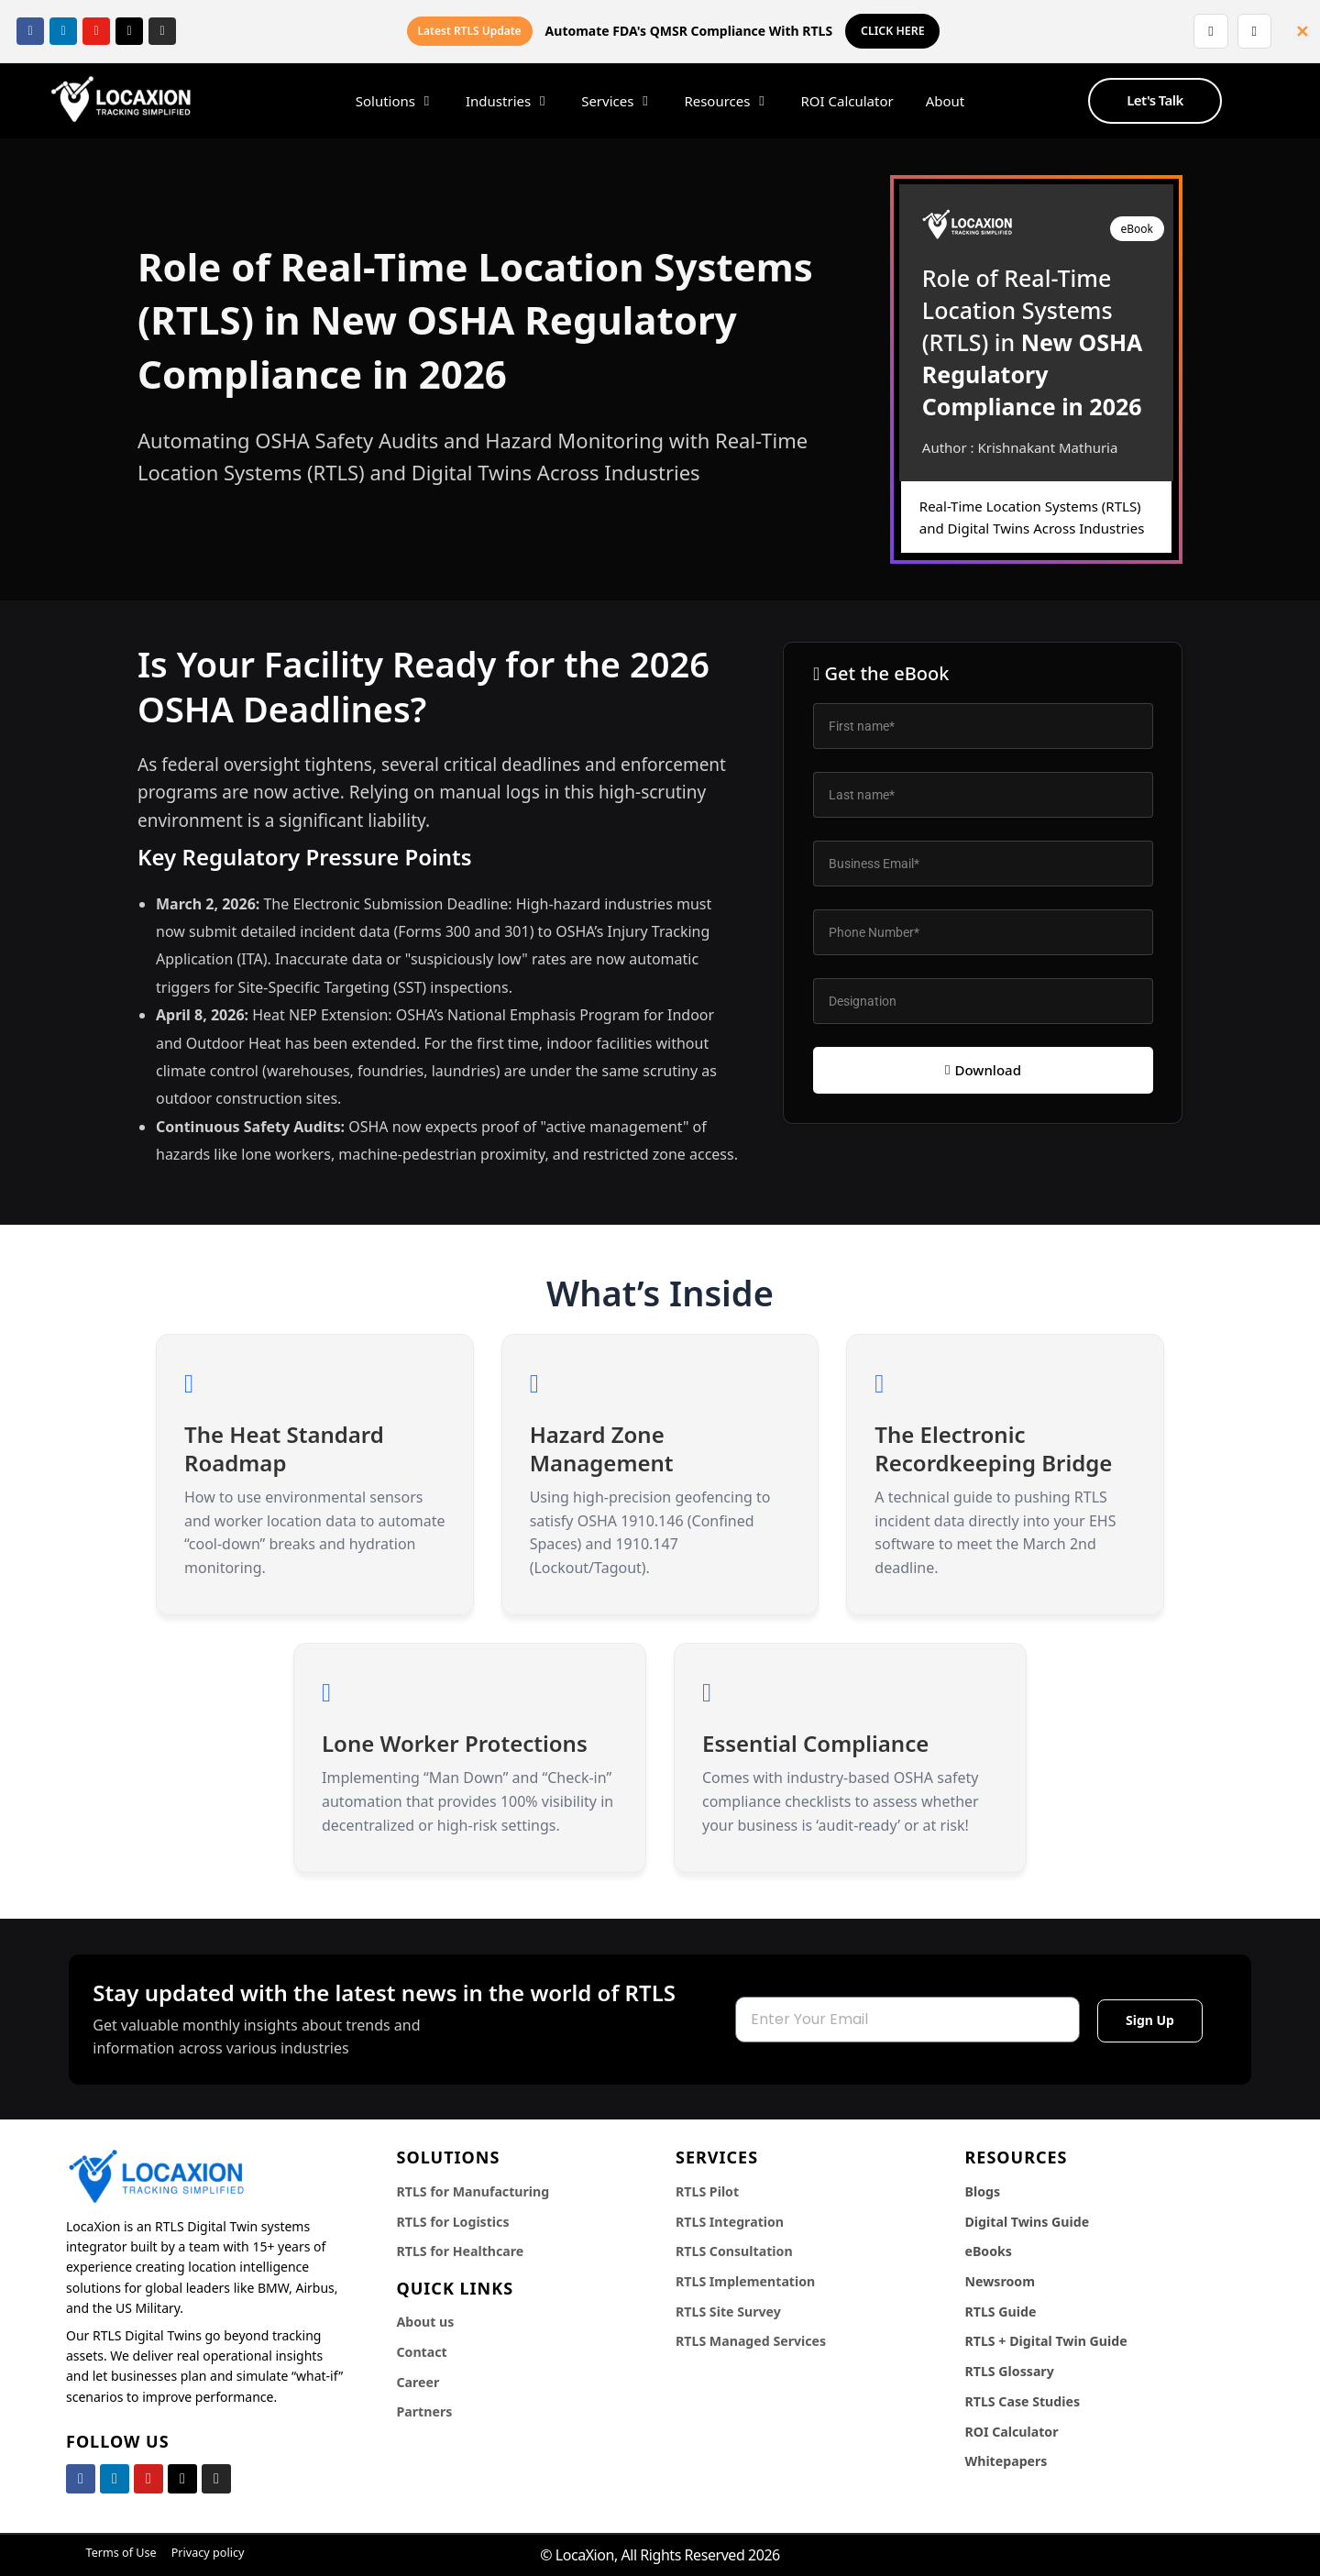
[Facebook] (30, 31)
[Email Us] (1252, 31)
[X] (129, 31)
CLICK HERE (892, 31)
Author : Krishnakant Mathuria (1020, 447)
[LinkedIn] (63, 31)
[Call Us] (1204, 31)
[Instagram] (162, 31)
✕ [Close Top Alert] (1302, 31)
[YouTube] (96, 31)
